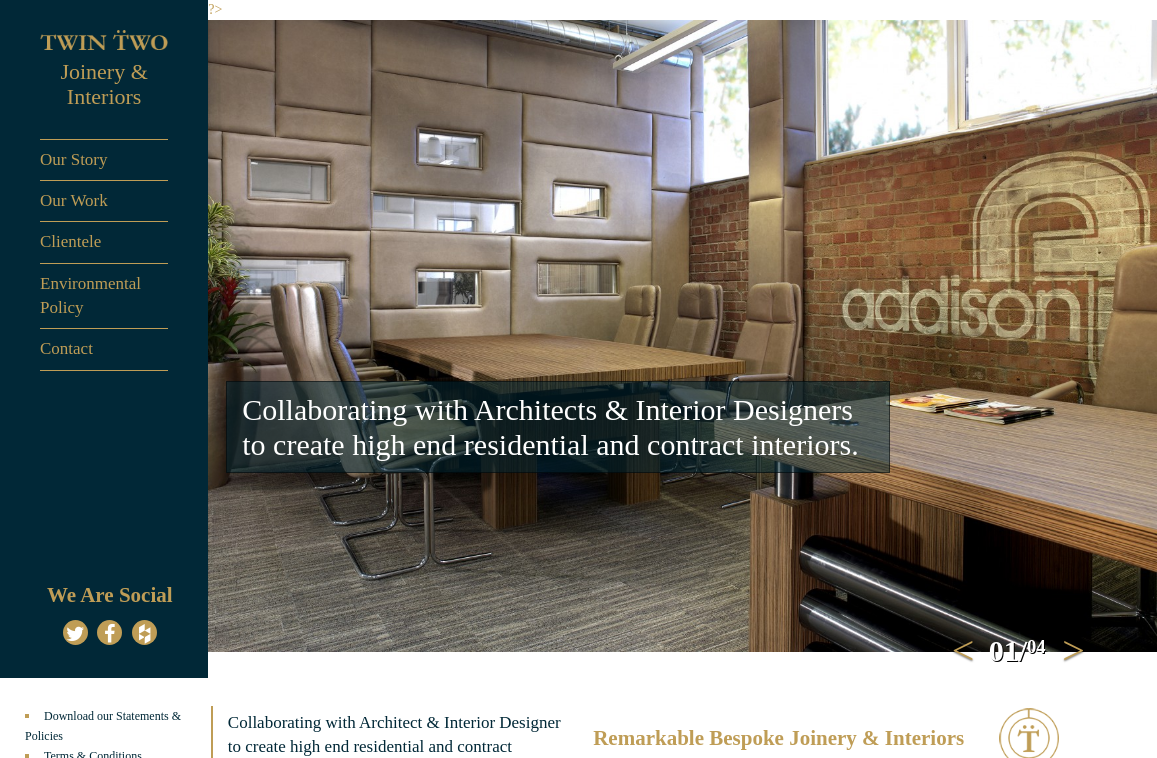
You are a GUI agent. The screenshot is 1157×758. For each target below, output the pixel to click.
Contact (66, 348)
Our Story (74, 159)
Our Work (74, 200)
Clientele (70, 241)
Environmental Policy (90, 295)
